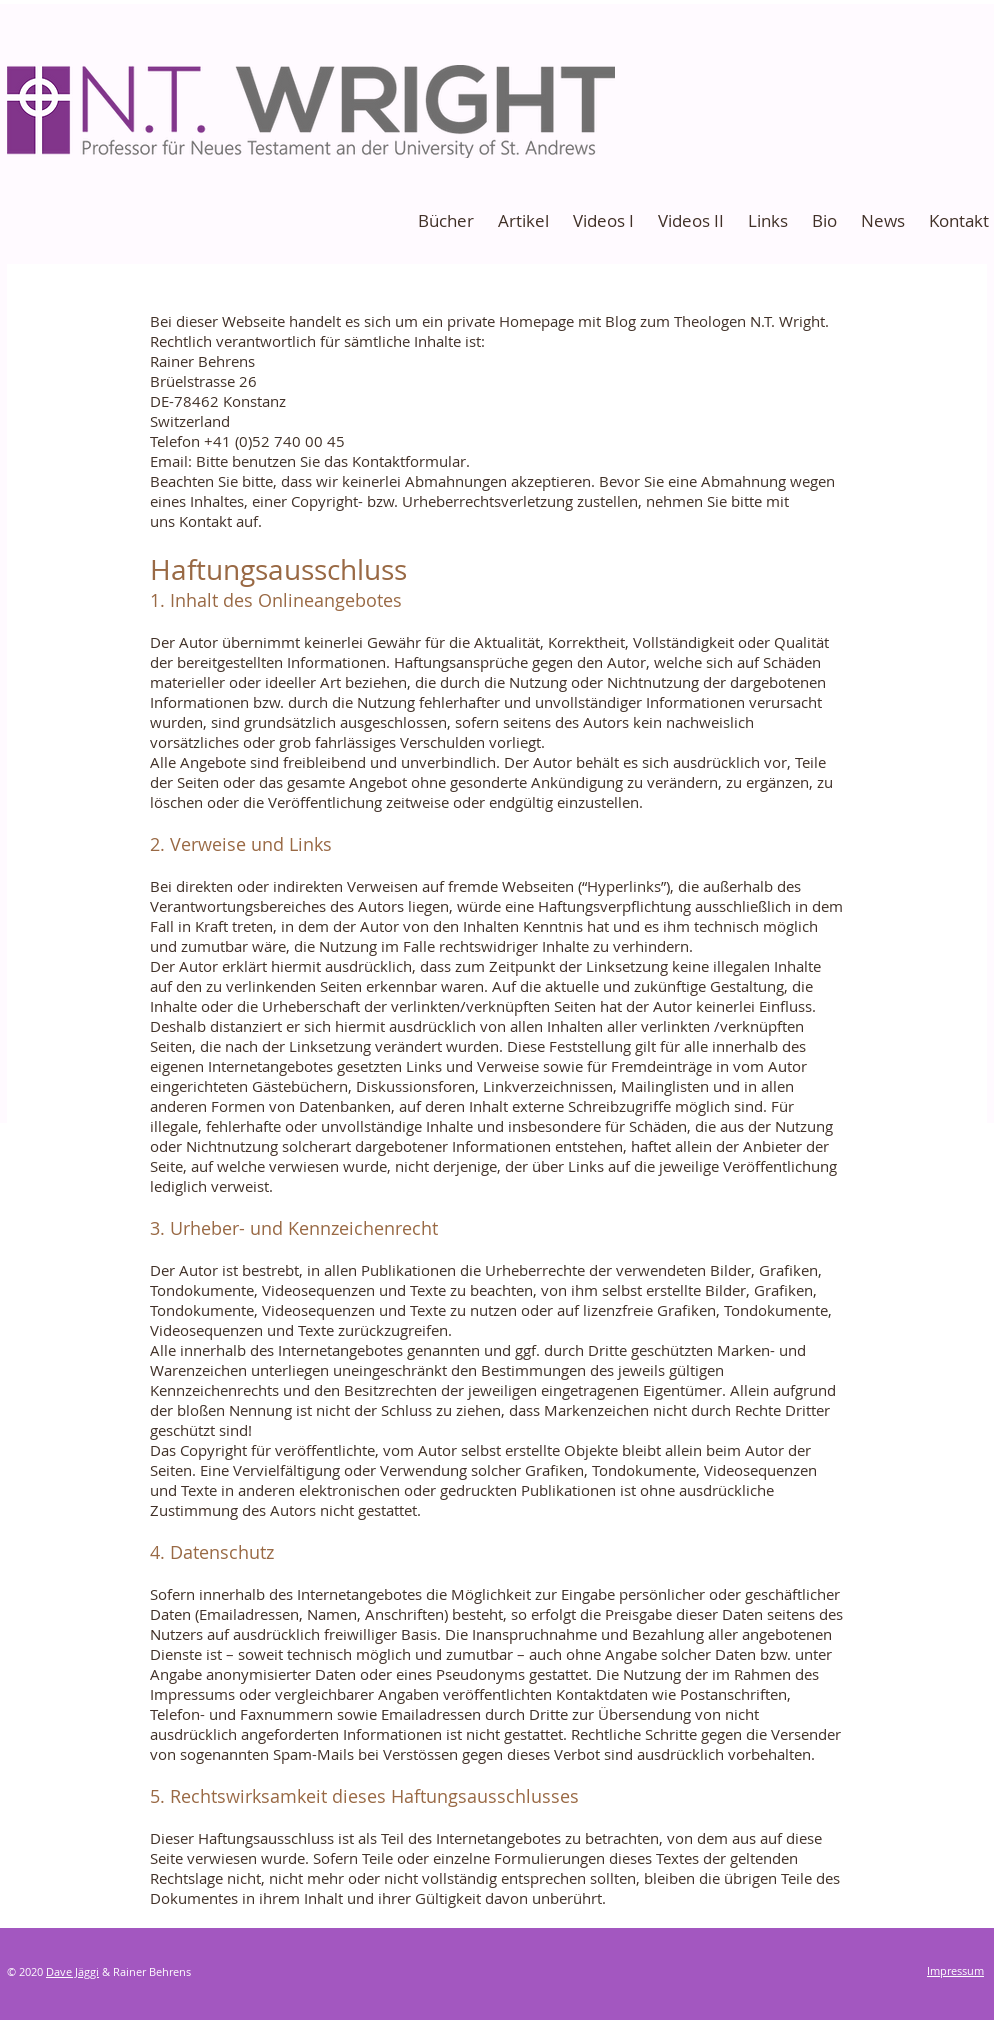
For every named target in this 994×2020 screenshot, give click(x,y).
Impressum (955, 1970)
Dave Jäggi (72, 1971)
